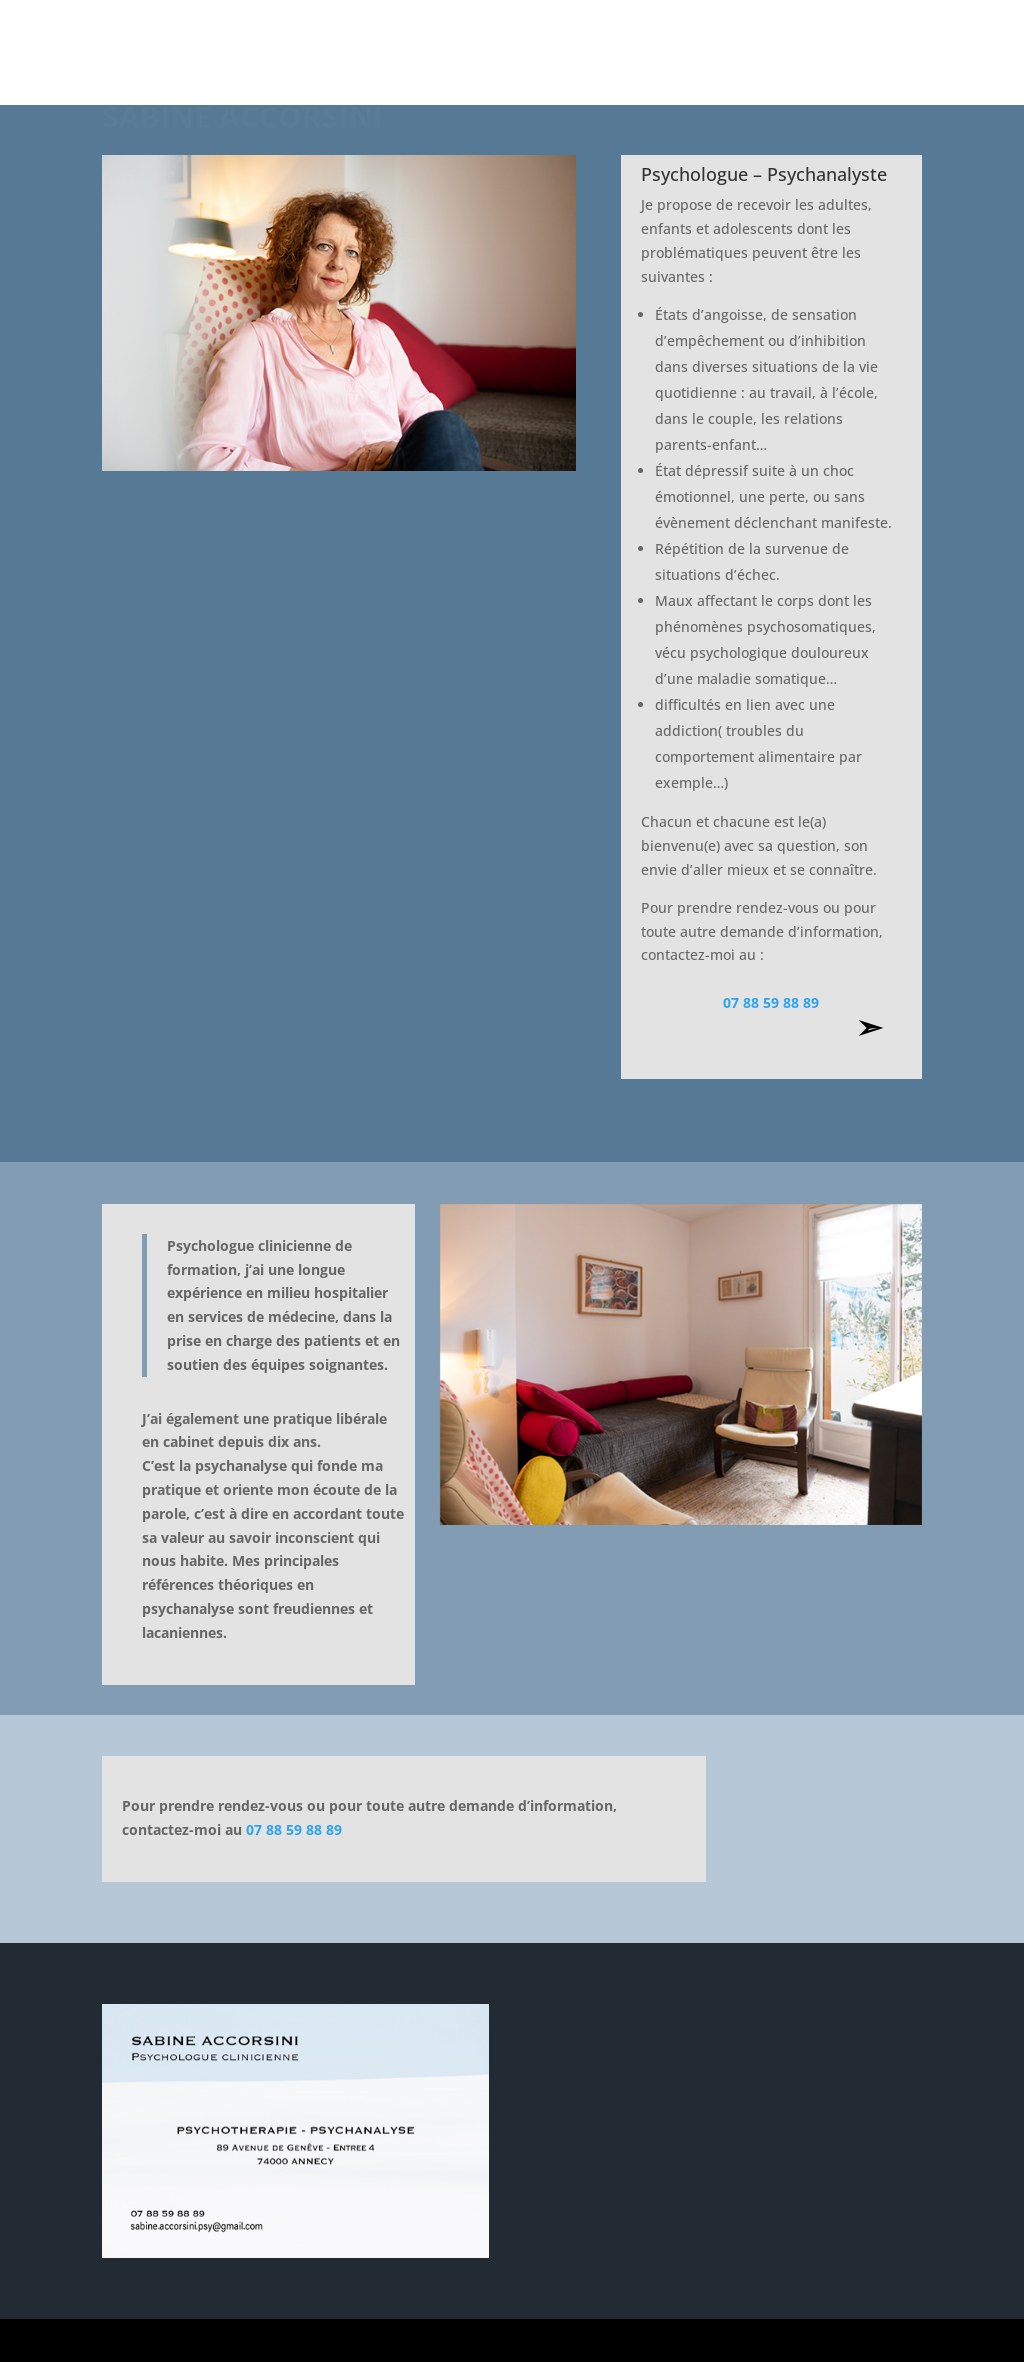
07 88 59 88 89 (771, 1002)
